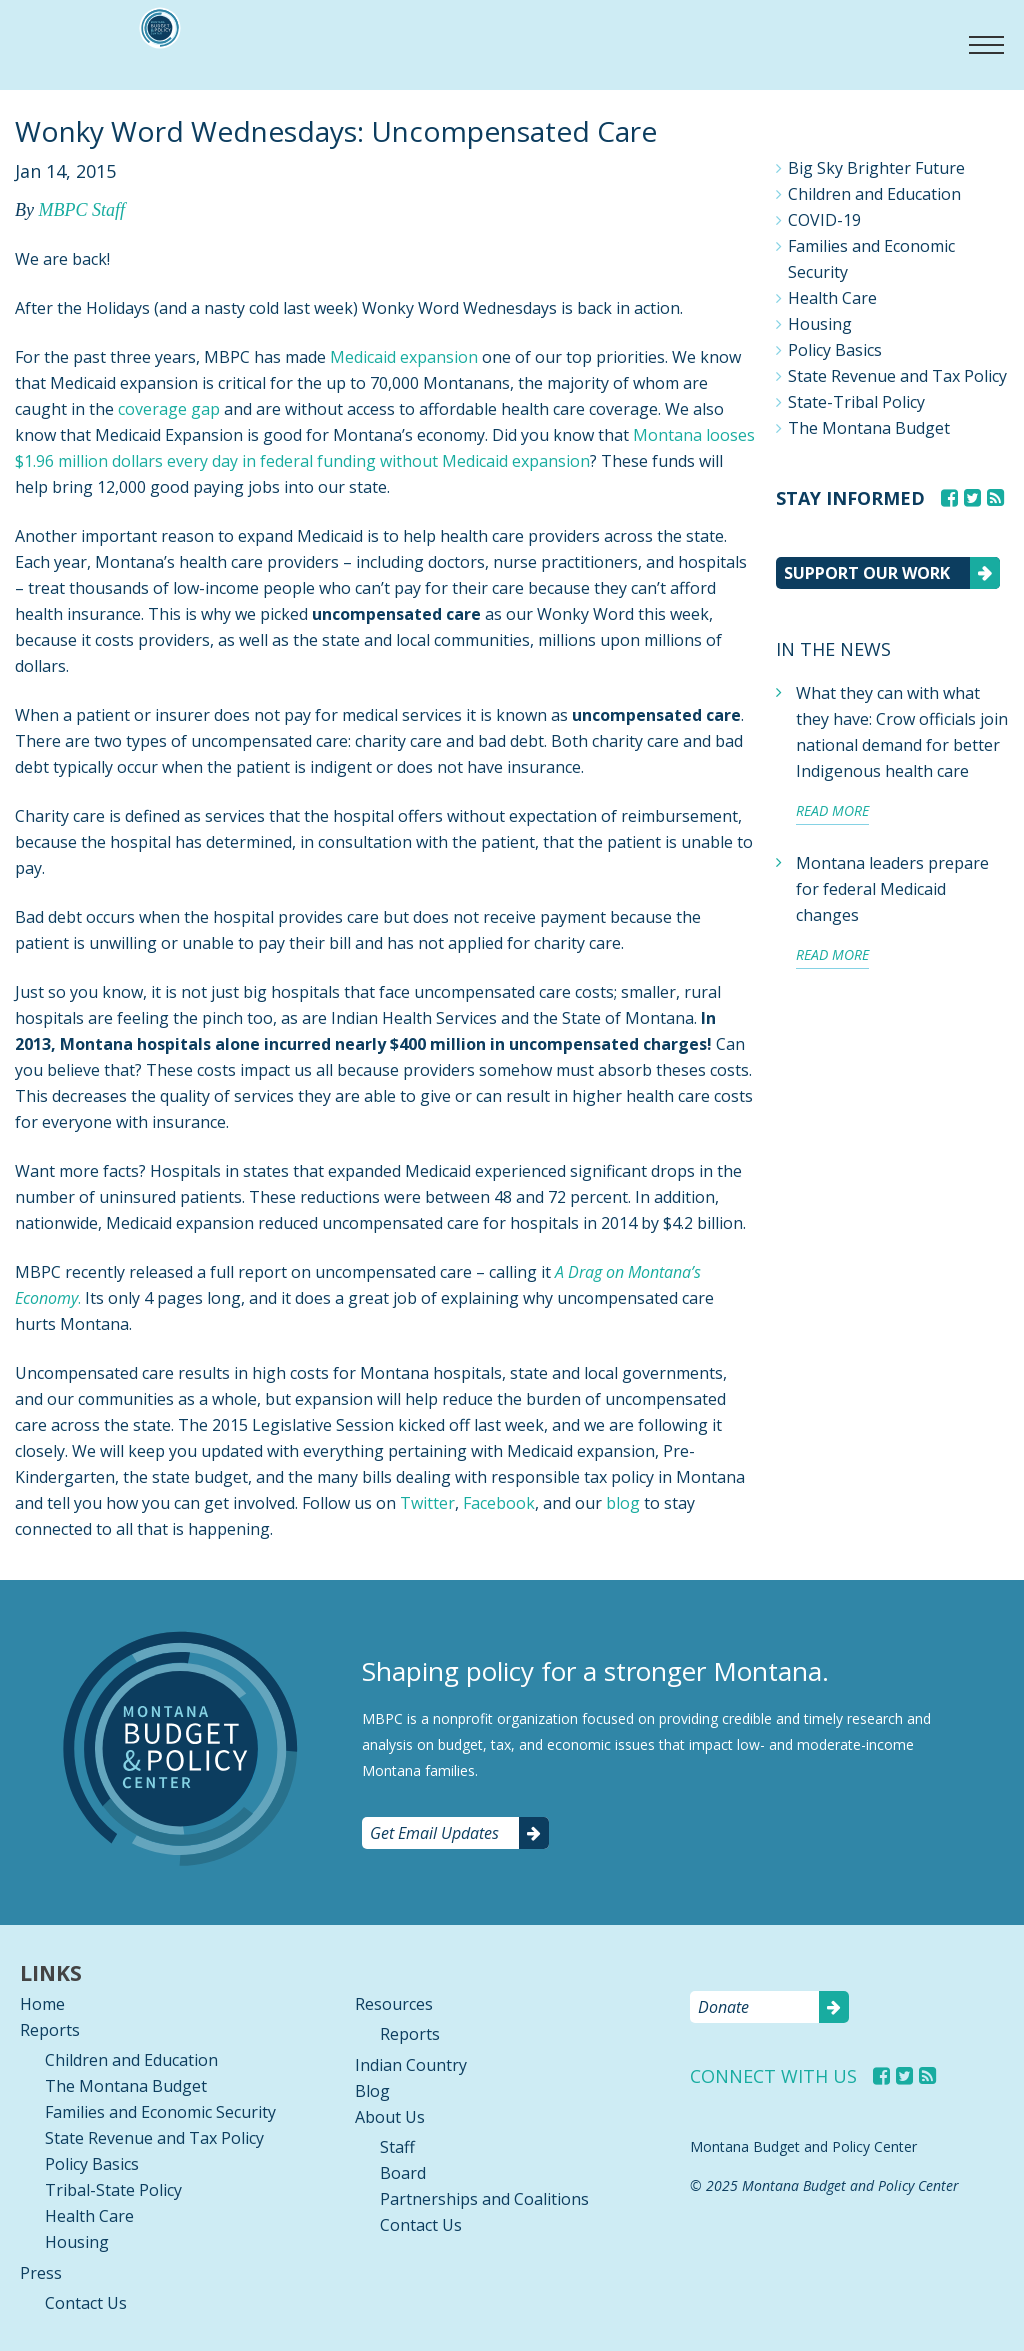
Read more (832, 810)
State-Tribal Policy (856, 402)
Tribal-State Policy (113, 2190)
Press (41, 2273)
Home (42, 2004)
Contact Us (86, 2303)
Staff (397, 2147)
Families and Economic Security (871, 259)
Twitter (427, 1503)
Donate (723, 2007)
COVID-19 (824, 220)
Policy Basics (835, 350)
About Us (390, 2117)
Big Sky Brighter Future (876, 168)
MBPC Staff (81, 210)
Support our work (867, 573)
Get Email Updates (434, 1833)
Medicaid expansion (404, 357)
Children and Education (874, 194)
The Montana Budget (869, 428)
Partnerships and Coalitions (484, 2199)
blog (623, 1503)
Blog (372, 2091)
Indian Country (411, 2065)
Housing (820, 324)
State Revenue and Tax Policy (897, 376)
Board (403, 2173)
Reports (50, 2030)
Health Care (832, 298)
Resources (394, 2004)
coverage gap (169, 409)
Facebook (499, 1503)
